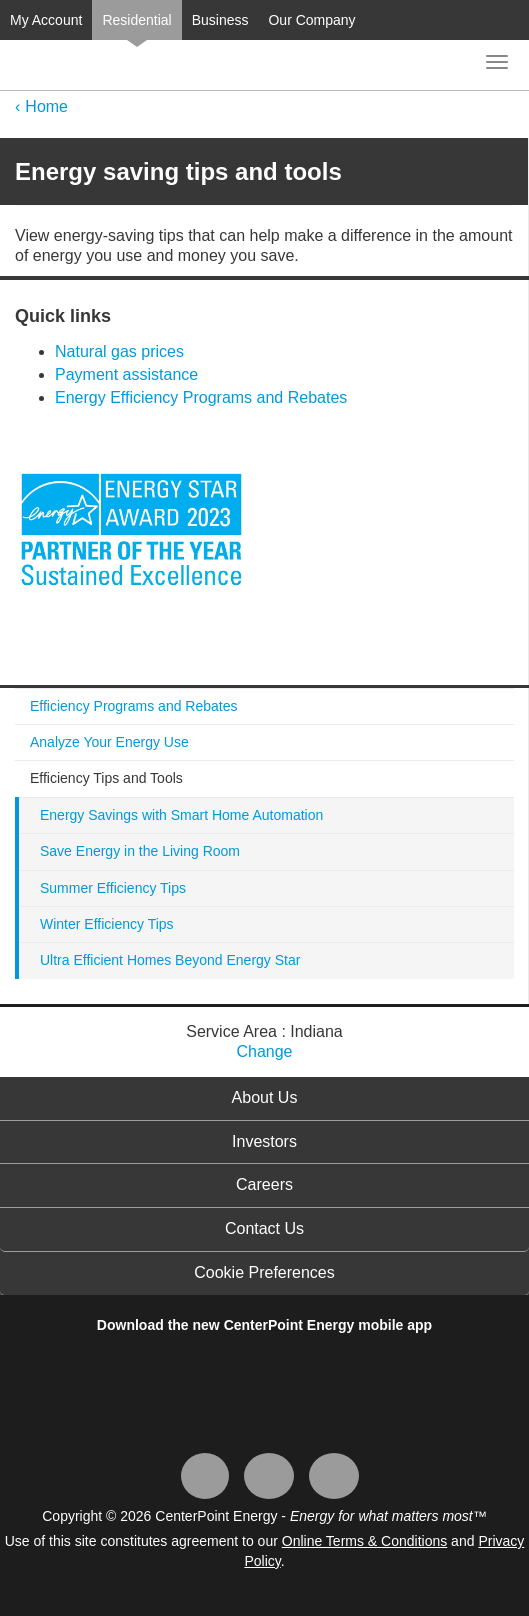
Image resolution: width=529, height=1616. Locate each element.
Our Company (311, 20)
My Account (46, 20)
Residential (136, 20)
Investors (264, 1141)
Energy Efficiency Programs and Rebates (201, 397)
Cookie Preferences (264, 1272)
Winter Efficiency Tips (107, 924)
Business (220, 20)
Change (264, 1051)
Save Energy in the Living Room (140, 851)
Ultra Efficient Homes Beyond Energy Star (170, 960)
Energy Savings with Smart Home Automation (181, 815)
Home (46, 106)
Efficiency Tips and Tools (106, 778)
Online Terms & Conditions (364, 1541)
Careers (264, 1184)
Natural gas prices (119, 351)
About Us (265, 1097)
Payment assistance (126, 374)
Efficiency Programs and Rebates (134, 706)
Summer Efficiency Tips (113, 888)
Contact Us (264, 1228)
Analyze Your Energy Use (109, 742)
